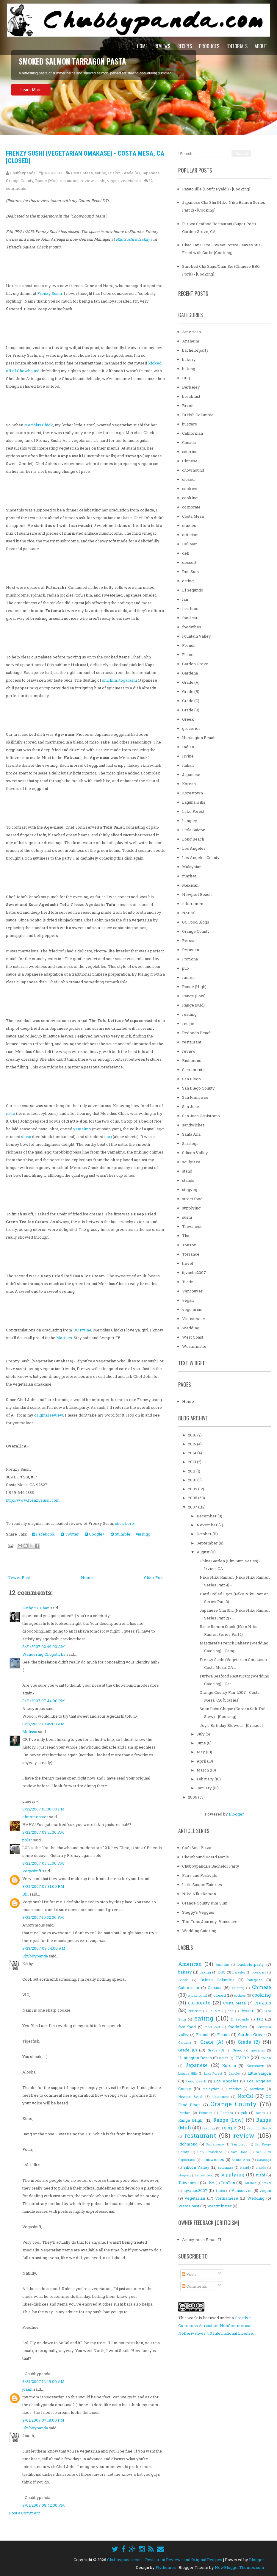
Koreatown (192, 793)
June (202, 1743)
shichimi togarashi (119, 680)
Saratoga (190, 1143)
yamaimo (82, 1129)
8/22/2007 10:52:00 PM (43, 1917)
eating (100, 173)
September (208, 1543)
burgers (189, 424)
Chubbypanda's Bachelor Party (210, 1866)
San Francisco (195, 1097)
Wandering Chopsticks (43, 1654)
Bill (25, 1894)
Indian (188, 746)
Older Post (154, 1577)
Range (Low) (194, 996)
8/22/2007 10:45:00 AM (43, 1724)
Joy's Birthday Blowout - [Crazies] (231, 1725)
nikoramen (192, 903)
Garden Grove (195, 663)
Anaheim (190, 341)
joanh (27, 2389)
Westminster (194, 1346)
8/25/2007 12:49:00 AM (43, 2381)
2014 (192, 1453)
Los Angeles (194, 848)
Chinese (190, 461)
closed (188, 479)
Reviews (162, 46)
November (207, 1525)
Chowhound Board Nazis (205, 1857)
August (203, 1552)
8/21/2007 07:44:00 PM (43, 1700)
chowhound (193, 470)
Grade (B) (190, 691)
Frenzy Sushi (49, 293)
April (202, 1761)
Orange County (19, 180)
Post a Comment (24, 2513)
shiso (26, 1136)
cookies (189, 488)
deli (185, 553)
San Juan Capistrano (201, 1115)
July (201, 1734)
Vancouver (192, 1291)
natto (10, 1113)
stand (187, 1171)
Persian (189, 940)
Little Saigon (193, 829)
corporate (191, 507)
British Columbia (197, 414)
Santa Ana (191, 1134)
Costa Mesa (82, 173)
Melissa (29, 1731)
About (261, 46)
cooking (190, 497)
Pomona (190, 959)
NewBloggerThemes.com (239, 2567)
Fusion (114, 173)
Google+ (95, 1534)
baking (188, 368)
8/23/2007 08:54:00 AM (43, 1948)
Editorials (237, 46)
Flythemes (166, 2567)
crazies (189, 525)
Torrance (190, 1254)
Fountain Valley (196, 636)
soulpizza (191, 1162)
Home (142, 46)
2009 (193, 1489)
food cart (190, 617)
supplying (191, 1208)
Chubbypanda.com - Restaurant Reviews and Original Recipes (164, 2559)
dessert (189, 562)
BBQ (186, 378)
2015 (192, 1444)
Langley (189, 820)
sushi (100, 180)
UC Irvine (82, 1330)
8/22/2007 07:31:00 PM (43, 1886)
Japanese (151, 173)
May (201, 1752)
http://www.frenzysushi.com (33, 1500)
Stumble (120, 1534)
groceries (191, 728)
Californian (192, 433)
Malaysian (191, 866)
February (206, 1779)
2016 (192, 1435)
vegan (113, 180)
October (204, 1533)
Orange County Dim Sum (205, 1903)
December (207, 1516)
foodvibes (191, 627)
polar (27, 1840)
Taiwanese (192, 1226)
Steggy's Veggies (198, 1912)
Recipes (184, 46)
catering (190, 451)
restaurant (69, 180)
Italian (188, 765)
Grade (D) (190, 710)
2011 (192, 1471)
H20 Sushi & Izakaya (134, 239)
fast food (190, 608)
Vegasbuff (31, 1871)
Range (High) (194, 986)
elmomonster (35, 1816)
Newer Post (18, 1577)
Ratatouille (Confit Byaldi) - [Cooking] (216, 189)
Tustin (187, 1281)
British (188, 405)
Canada (189, 442)
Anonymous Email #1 (201, 2239)
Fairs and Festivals (199, 1875)
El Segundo (192, 590)
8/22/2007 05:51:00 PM (43, 1863)
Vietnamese (193, 1318)
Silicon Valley (195, 1152)
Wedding (190, 1328)
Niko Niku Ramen (199, 1893)
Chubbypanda (35, 1956)
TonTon (189, 1245)
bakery (189, 359)
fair (185, 599)
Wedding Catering (199, 1930)
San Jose (190, 1106)
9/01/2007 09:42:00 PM (43, 2505)
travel (187, 1263)
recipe (188, 1023)
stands (188, 1180)
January (205, 1788)
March (203, 1770)
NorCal (188, 912)
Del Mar (189, 544)
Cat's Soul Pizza (196, 1847)
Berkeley (191, 387)
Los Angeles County (201, 857)
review (87, 180)
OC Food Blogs (195, 922)
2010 (192, 1480)
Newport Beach (197, 894)
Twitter (70, 1534)
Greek (188, 719)
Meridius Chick (38, 425)
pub (185, 968)
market (189, 876)
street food (192, 1198)
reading (189, 1014)
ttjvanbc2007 (194, 1272)
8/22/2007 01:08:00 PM (43, 1809)
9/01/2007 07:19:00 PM (43, 2420)
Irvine (188, 756)
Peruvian (190, 949)
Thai (186, 1235)
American (191, 331)
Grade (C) (190, 700)
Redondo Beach (197, 1032)
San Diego (191, 1079)
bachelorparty (195, 350)
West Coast (192, 1337)
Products (209, 46)
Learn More (31, 90)
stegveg (189, 1189)
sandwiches (193, 1125)
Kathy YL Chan (35, 1608)
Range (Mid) (46, 180)
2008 (193, 1497)
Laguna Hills (193, 802)
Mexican (190, 885)
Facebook (43, 1534)
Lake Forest (193, 811)
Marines (64, 1337)
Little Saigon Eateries (202, 1884)
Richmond (191, 1060)
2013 (192, 1461)
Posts (189, 2274)
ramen (188, 977)
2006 (193, 1797)
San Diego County (198, 1088)
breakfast (191, 396)
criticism (190, 534)
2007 (193, 1507)
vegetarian (130, 180)
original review (48, 1415)
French (188, 645)
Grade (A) (131, 173)
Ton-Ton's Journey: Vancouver (210, 1921)
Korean (189, 783)
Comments (194, 2286)
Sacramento (193, 1069)
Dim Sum (190, 571)
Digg (143, 1534)
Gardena (190, 673)
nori (108, 1136)
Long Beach (193, 839)
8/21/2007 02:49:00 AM (43, 1646)
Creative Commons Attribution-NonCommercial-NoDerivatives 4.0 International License (215, 2325)
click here (124, 1523)
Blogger (236, 1814)
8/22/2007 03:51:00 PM (43, 1832)
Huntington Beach (198, 737)
